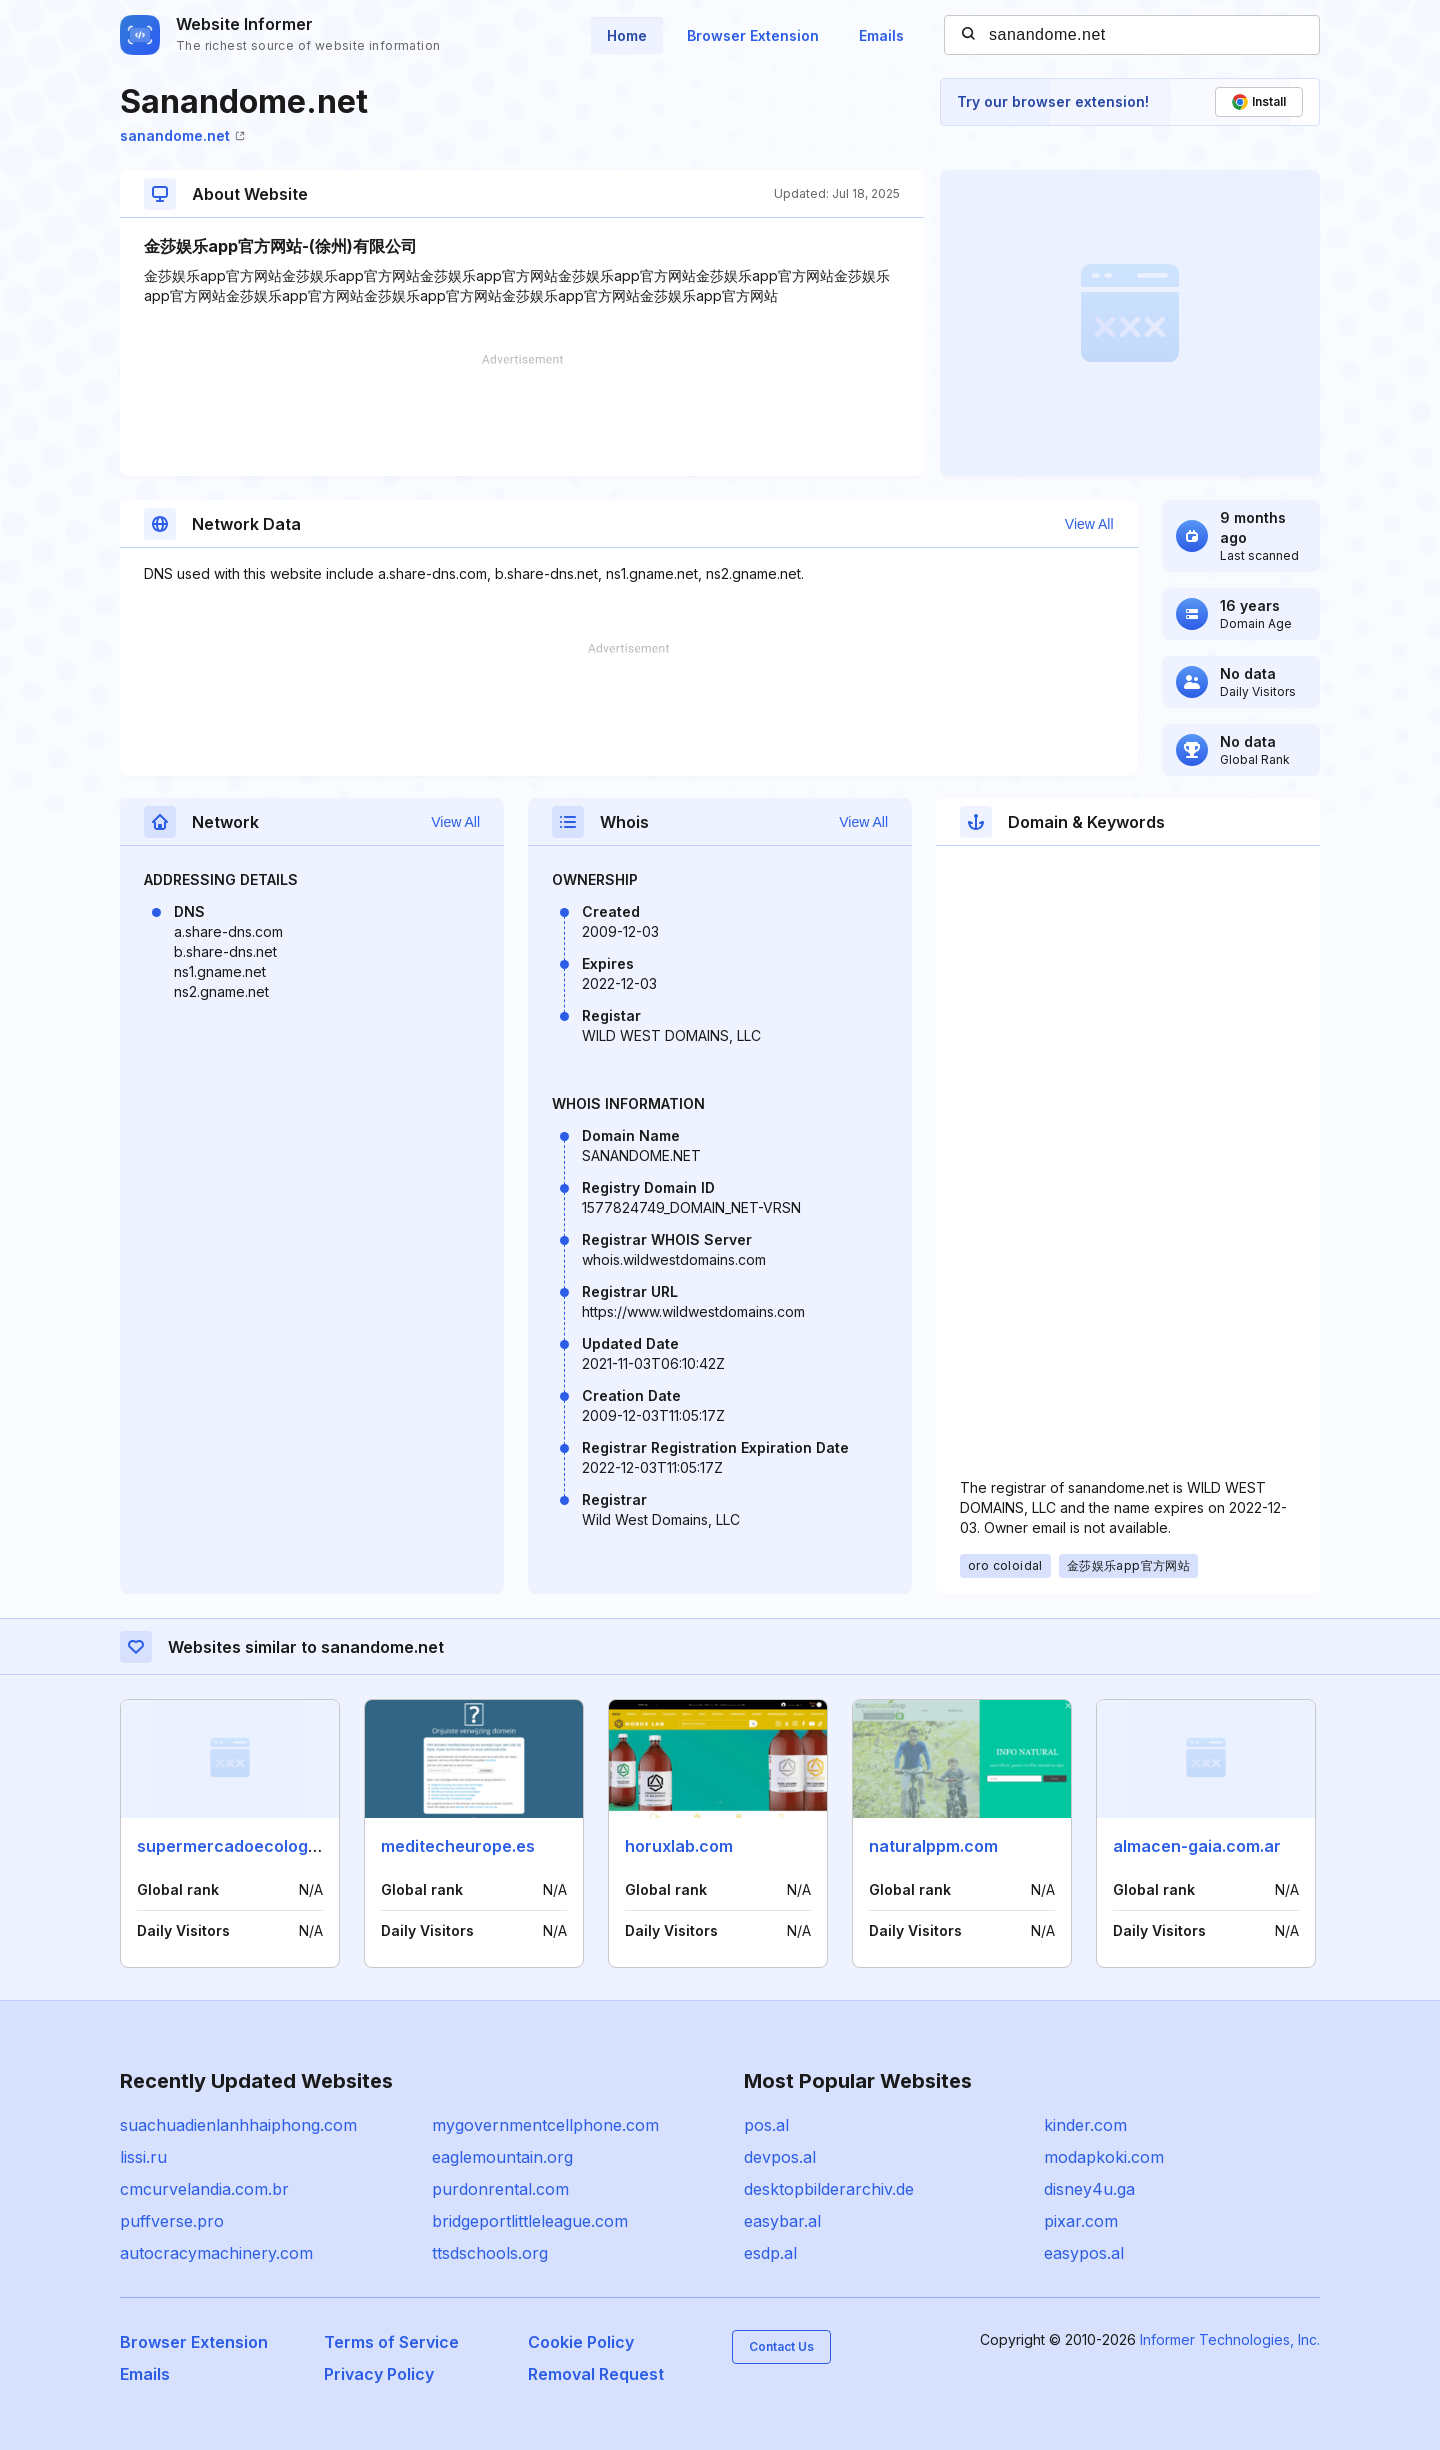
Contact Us (781, 2346)
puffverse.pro (172, 2221)
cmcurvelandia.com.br (204, 2189)
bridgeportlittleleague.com (530, 2221)
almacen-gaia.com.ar (1197, 1846)
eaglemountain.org (502, 2157)
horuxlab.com (679, 1846)
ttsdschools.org (490, 2253)
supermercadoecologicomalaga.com (282, 1846)
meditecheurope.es (458, 1846)
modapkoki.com (1104, 2157)
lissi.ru (143, 2157)
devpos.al (780, 2157)
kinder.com (1085, 2125)
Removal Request (596, 2374)
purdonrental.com (500, 2189)
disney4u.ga (1089, 2189)
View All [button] (1089, 524)
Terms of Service (391, 2342)
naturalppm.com (933, 1846)
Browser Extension (753, 35)
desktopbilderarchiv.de (829, 2189)
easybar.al (782, 2221)
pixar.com (1081, 2221)
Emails (881, 35)
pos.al (766, 2125)
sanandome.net (182, 135)
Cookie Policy (581, 2342)
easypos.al (1084, 2253)
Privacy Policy (379, 2374)
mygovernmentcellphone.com (545, 2125)
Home (627, 35)
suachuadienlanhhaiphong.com (238, 2125)
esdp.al (770, 2253)
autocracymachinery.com (216, 2253)
